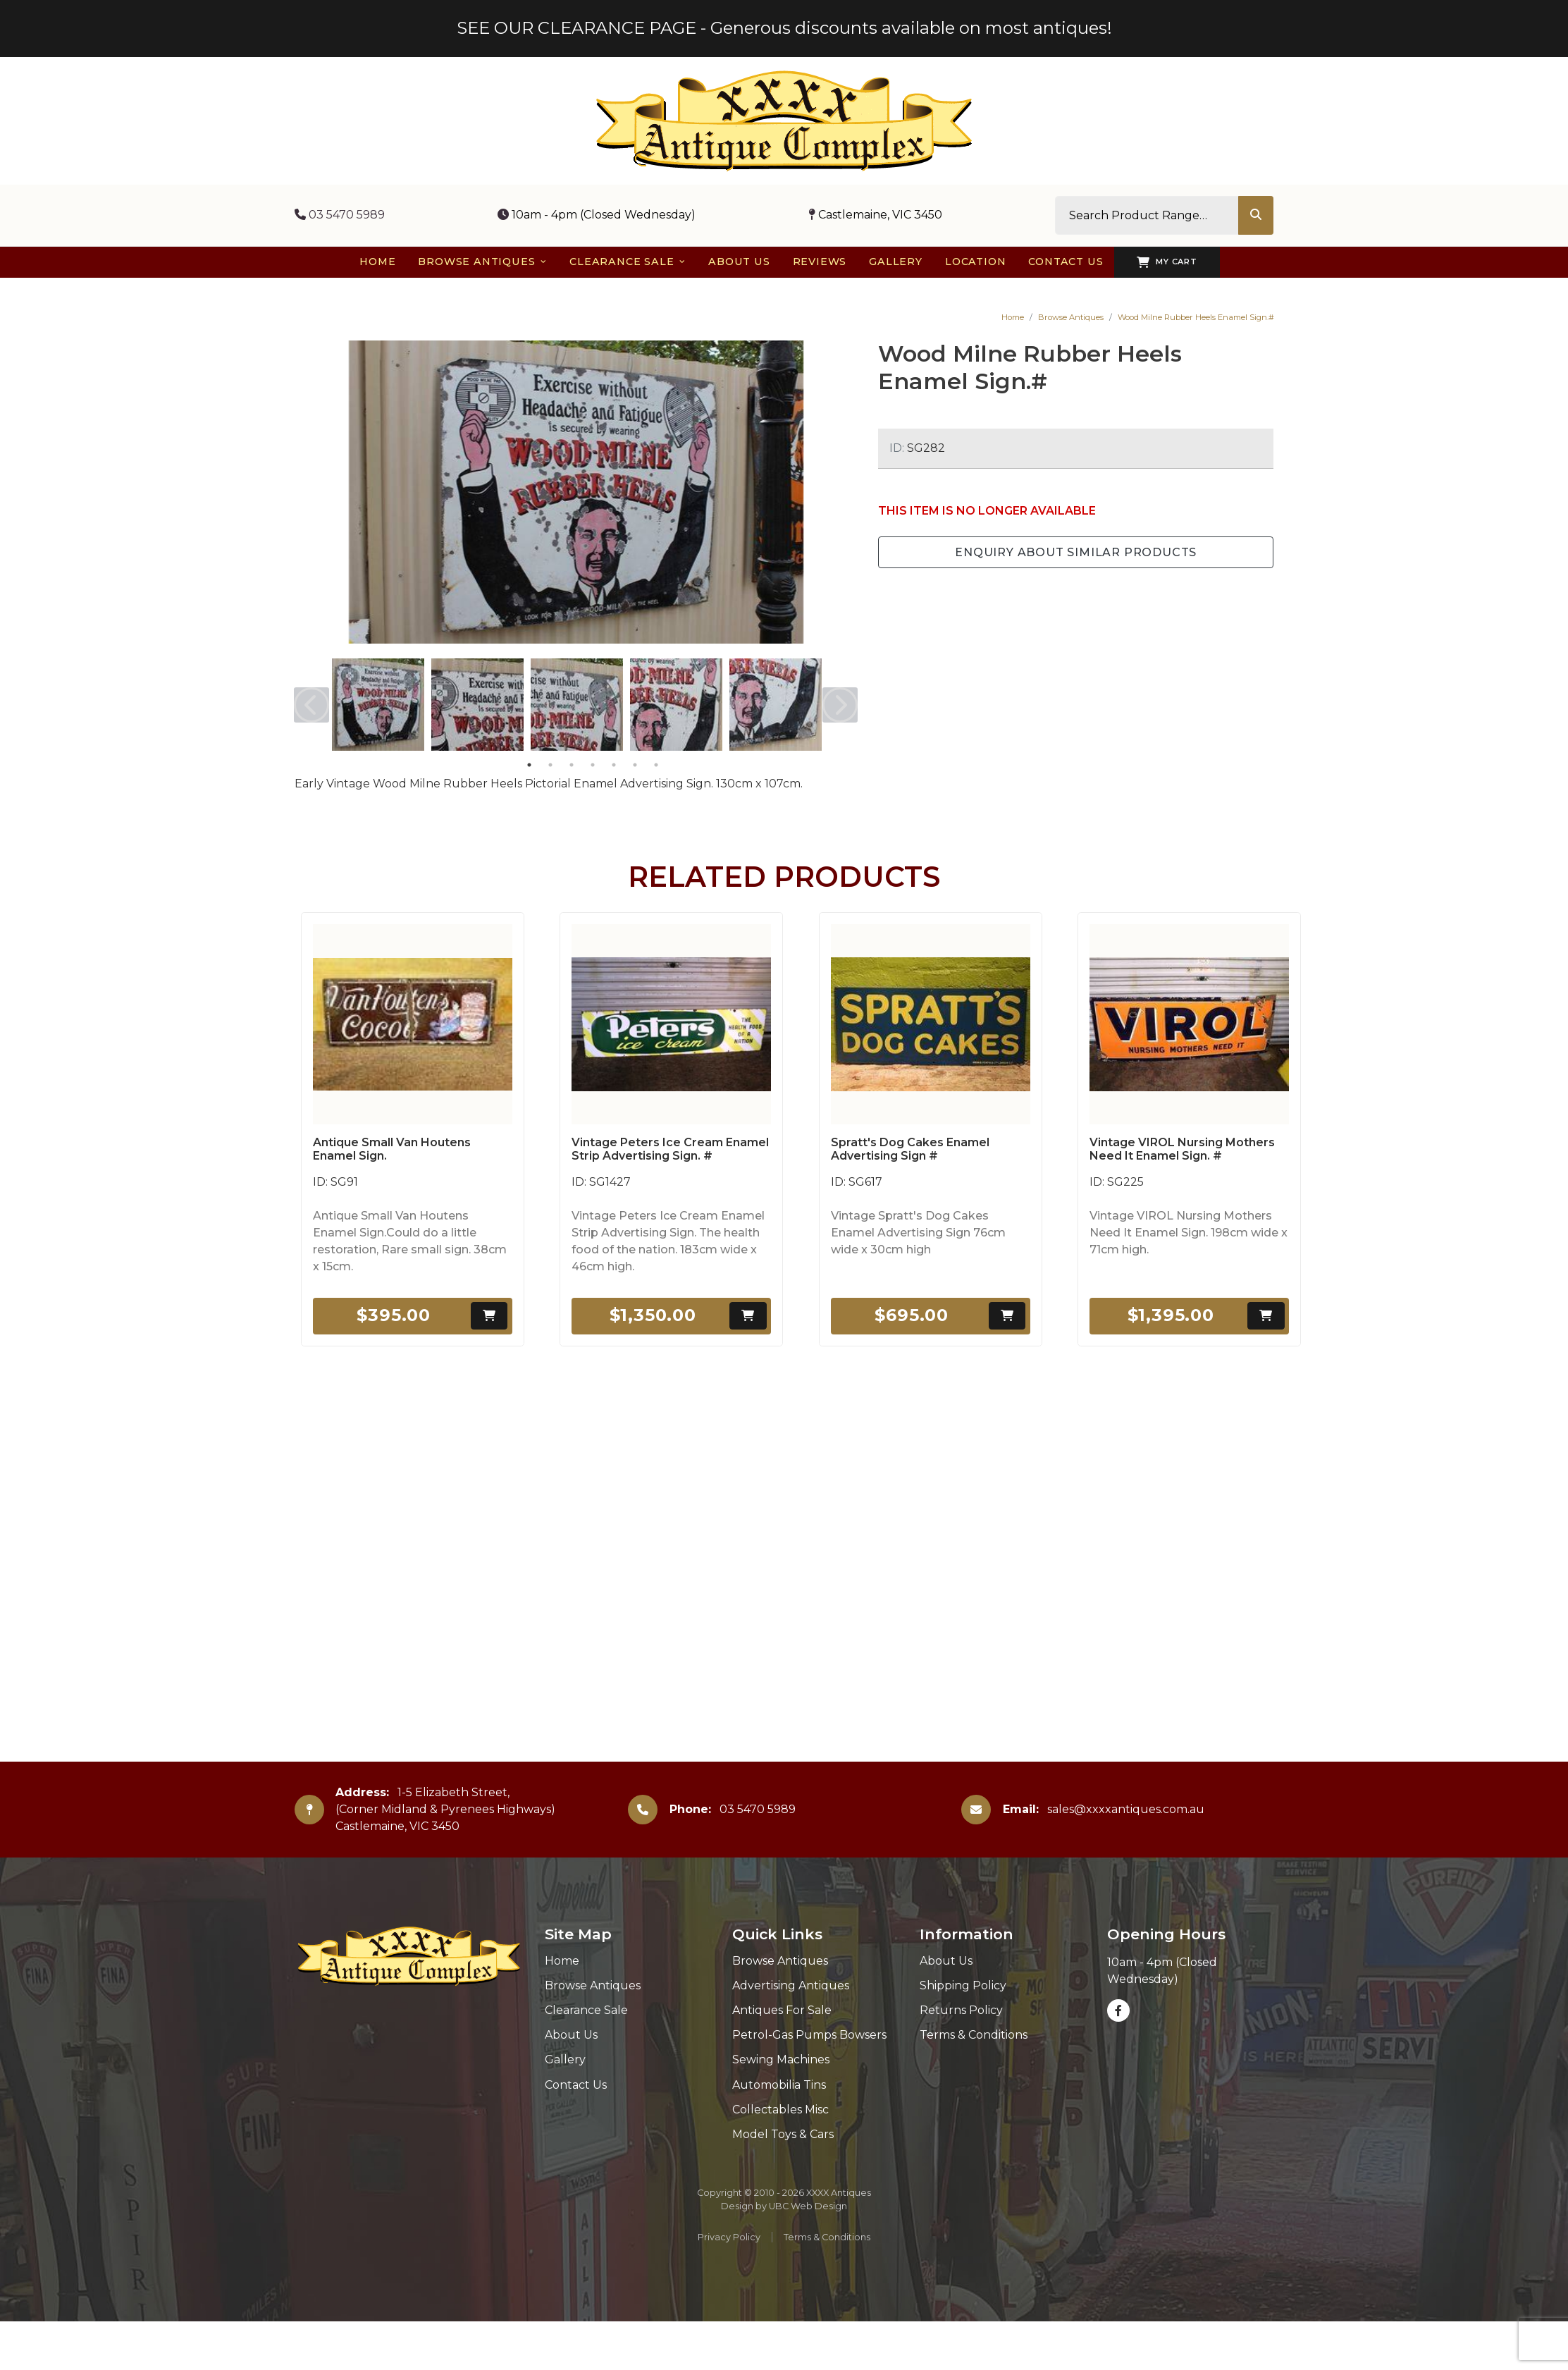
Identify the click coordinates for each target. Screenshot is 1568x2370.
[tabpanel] (378, 704)
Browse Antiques (1071, 317)
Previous (311, 705)
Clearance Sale (586, 2010)
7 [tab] (656, 765)
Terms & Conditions (973, 2034)
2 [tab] (550, 765)
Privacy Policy (729, 2237)
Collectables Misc (780, 2109)
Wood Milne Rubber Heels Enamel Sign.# (1196, 317)
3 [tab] (571, 765)
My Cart (1167, 262)
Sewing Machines (780, 2059)
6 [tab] (635, 765)
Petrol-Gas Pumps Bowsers (809, 2034)
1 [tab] (529, 765)
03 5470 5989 (340, 214)
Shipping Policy (963, 1985)
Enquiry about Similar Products (1076, 552)
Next (840, 705)
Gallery (565, 2059)
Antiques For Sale (782, 2010)
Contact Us (576, 2085)
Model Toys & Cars (783, 2134)
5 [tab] (614, 765)
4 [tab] (593, 765)
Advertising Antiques (790, 1985)
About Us (571, 2034)
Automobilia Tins (779, 2085)
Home (1012, 317)
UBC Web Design (808, 2206)
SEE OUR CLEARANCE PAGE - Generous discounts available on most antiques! (784, 28)
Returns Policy (961, 2010)
